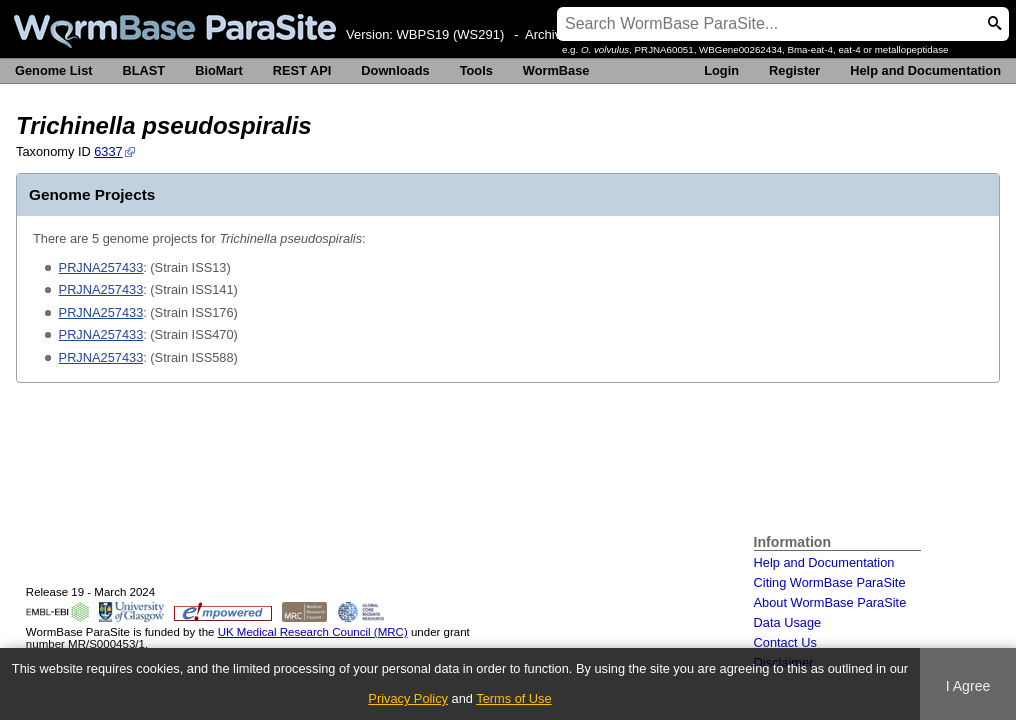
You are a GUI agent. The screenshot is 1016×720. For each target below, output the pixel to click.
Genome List (54, 70)
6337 (108, 151)
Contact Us (785, 642)
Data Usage (788, 622)
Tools (476, 70)
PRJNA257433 (101, 267)
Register (794, 70)
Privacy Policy (408, 698)
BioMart (219, 70)
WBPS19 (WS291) (451, 34)
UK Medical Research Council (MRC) (313, 632)
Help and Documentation (925, 70)
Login (721, 70)
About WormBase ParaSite (830, 602)
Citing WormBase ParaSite (830, 582)
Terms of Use (513, 698)
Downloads (395, 70)
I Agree (968, 686)
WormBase (556, 70)
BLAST (144, 70)
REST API (302, 70)
